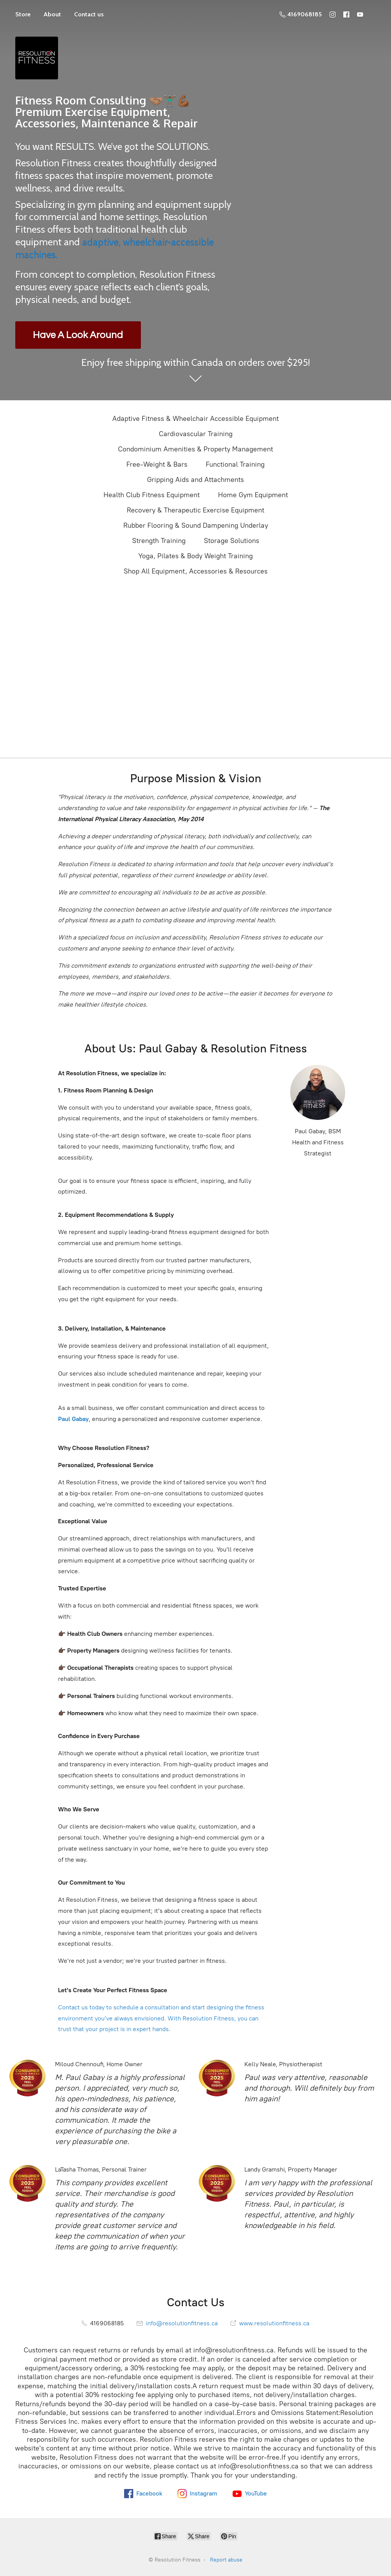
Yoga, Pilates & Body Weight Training (195, 556)
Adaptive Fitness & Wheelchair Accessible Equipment (195, 418)
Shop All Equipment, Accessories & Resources (196, 571)
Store (23, 14)
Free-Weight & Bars (156, 464)
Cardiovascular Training (196, 434)
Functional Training (235, 464)
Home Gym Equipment (253, 495)
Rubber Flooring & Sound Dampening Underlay (195, 525)
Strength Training (159, 540)
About (52, 14)
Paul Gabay (73, 1419)
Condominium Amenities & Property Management (195, 449)
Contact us (89, 14)
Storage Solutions (231, 540)
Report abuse (226, 2560)
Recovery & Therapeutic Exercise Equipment (195, 510)
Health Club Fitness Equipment (151, 495)
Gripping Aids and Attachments (195, 479)
